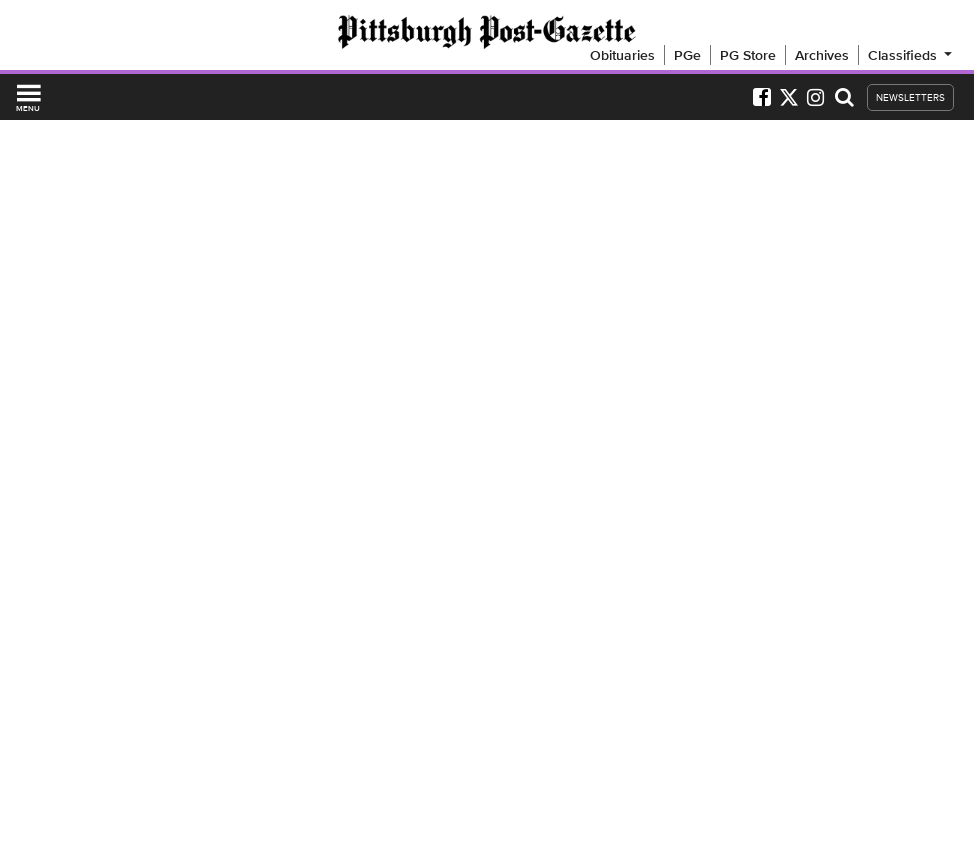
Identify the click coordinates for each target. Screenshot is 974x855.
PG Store (748, 55)
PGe (687, 55)
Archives (822, 55)
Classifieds (911, 55)
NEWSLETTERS (910, 97)
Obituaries (622, 55)
